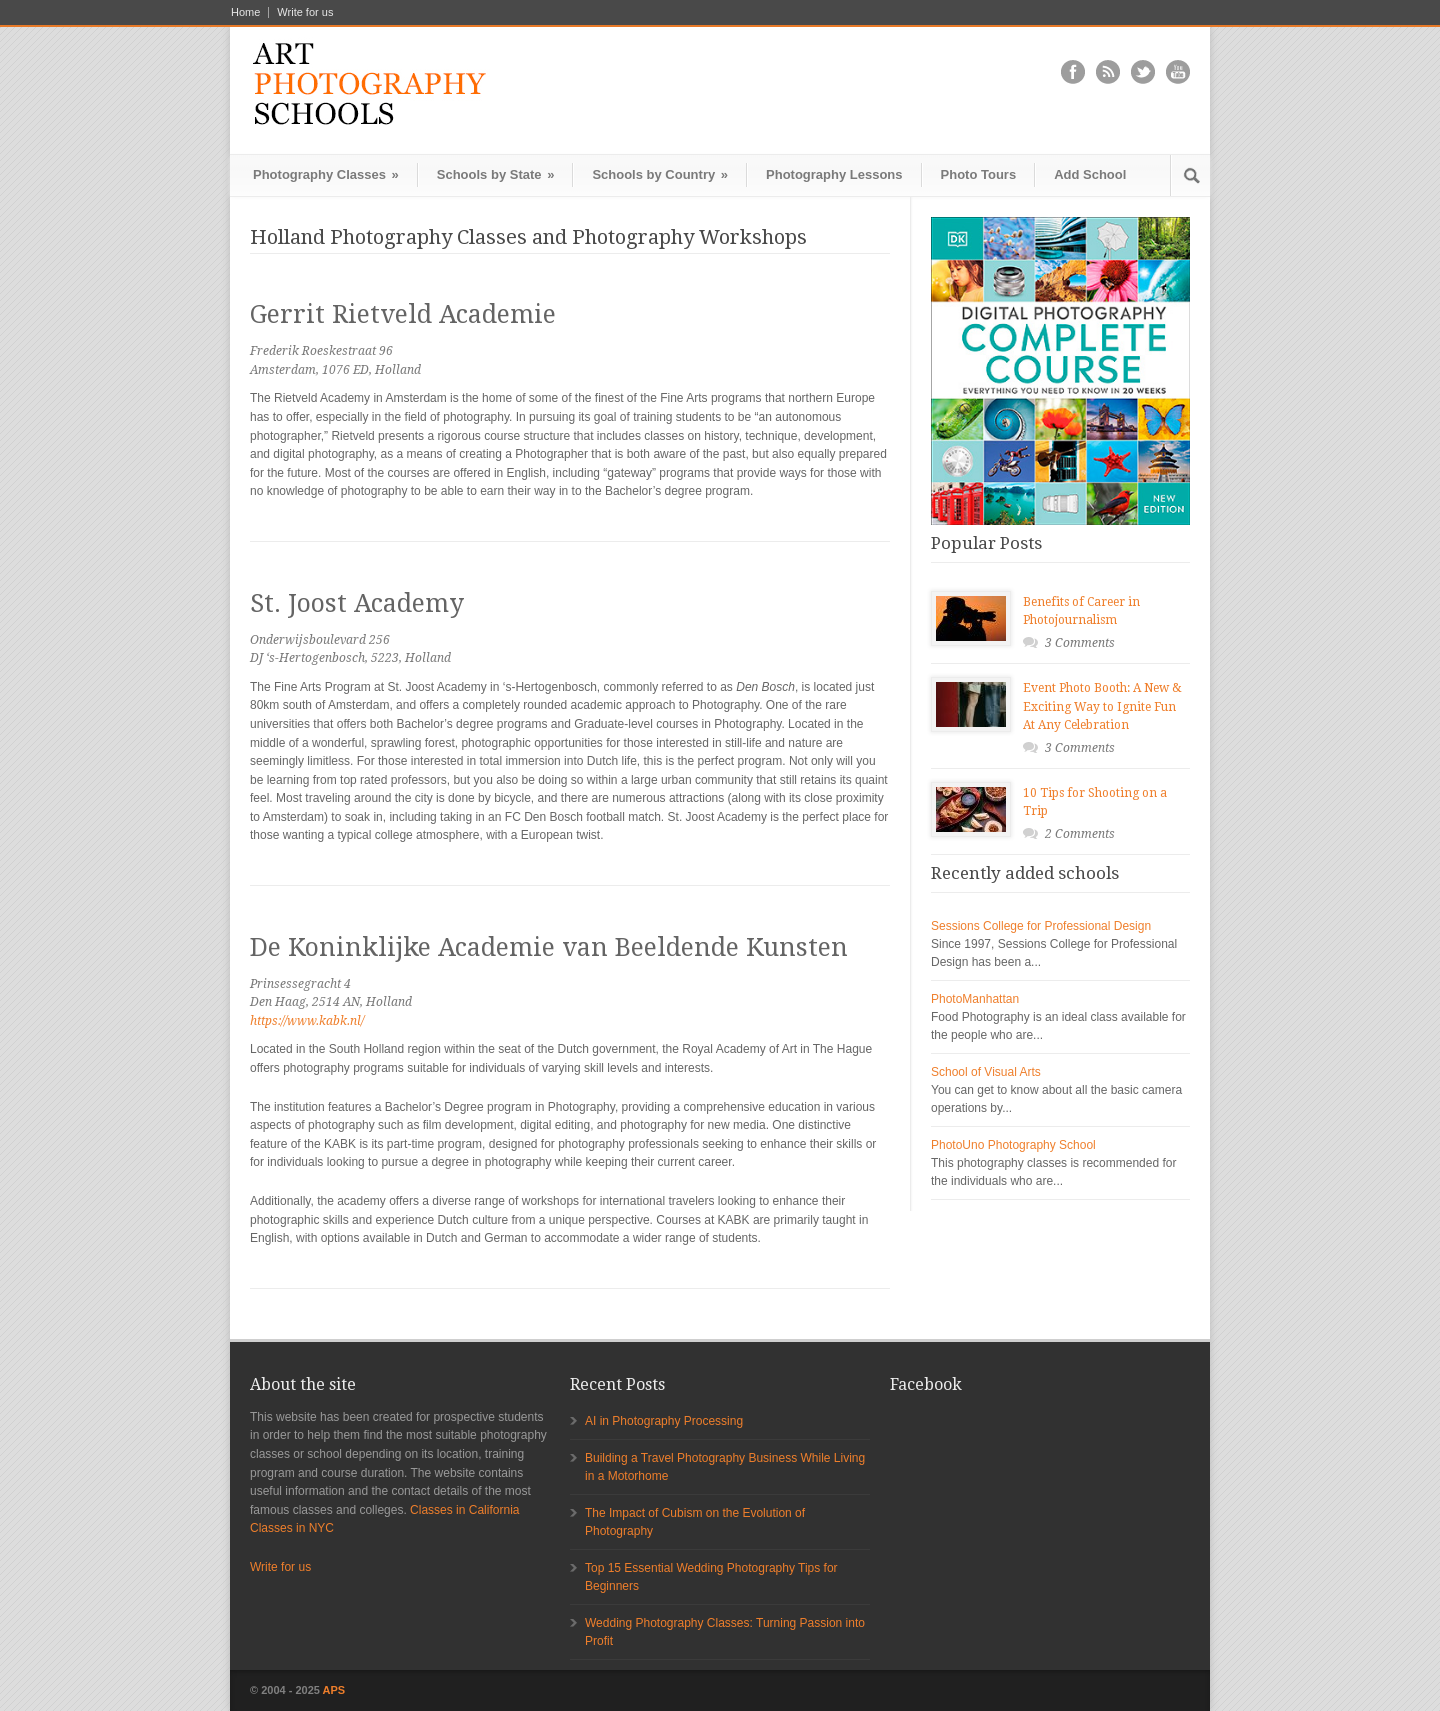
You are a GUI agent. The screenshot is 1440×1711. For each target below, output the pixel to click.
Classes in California (464, 1510)
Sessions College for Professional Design (1041, 926)
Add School (1090, 174)
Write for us (305, 12)
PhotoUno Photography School (1013, 1145)
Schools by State (496, 174)
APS (334, 1690)
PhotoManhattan (975, 999)
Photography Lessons (834, 174)
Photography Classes (326, 174)
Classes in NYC (292, 1528)
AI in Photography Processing (664, 1421)
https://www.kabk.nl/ (307, 1021)
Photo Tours (979, 174)
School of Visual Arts (986, 1072)
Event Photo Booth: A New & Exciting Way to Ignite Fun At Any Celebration (1102, 706)
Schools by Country (660, 174)
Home (245, 12)
